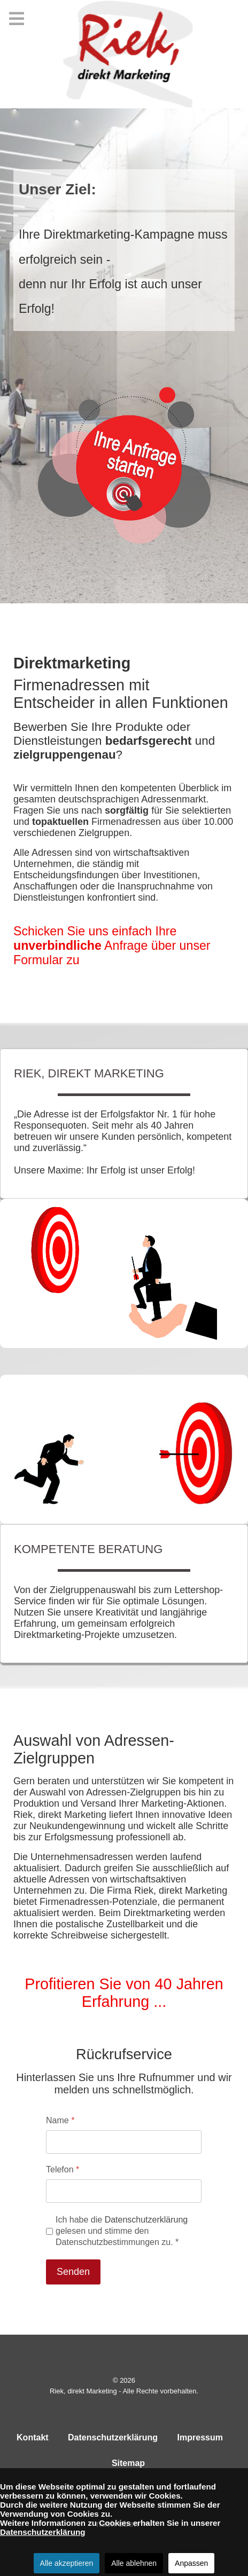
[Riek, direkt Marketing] (124, 54)
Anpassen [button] (191, 2563)
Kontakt (33, 2437)
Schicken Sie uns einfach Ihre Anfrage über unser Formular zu (112, 945)
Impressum (200, 2437)
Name (60, 2120)
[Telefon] (123, 2191)
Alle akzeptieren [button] (67, 2563)
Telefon (62, 2169)
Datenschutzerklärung (146, 2219)
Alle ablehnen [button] (134, 2563)
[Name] (123, 2142)
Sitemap (128, 2463)
